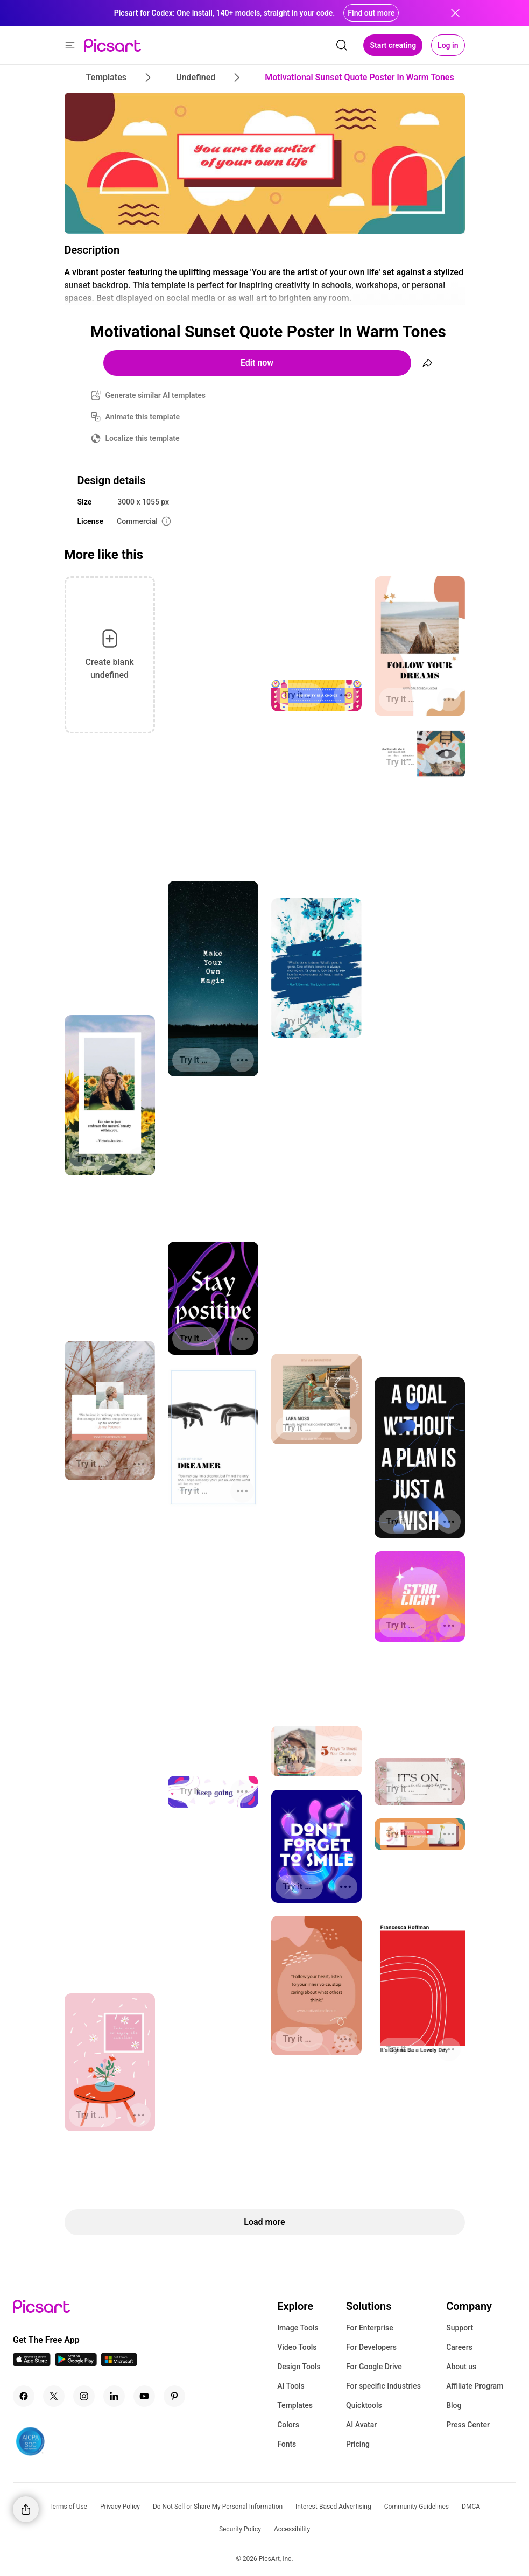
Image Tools (298, 2327)
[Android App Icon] (76, 2363)
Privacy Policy (120, 2506)
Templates (295, 2405)
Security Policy (240, 2529)
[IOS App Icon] (32, 2363)
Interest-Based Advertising (333, 2506)
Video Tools (296, 2347)
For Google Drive (374, 2366)
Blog (453, 2405)
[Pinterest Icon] (174, 2396)
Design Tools (299, 2366)
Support (459, 2327)
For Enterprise (369, 2327)
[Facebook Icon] (23, 2396)
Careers (459, 2347)
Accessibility (292, 2529)
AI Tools (291, 2386)
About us (461, 2366)
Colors (288, 2424)
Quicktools (364, 2405)
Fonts (286, 2444)
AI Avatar (361, 2424)
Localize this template (142, 438)
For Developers (371, 2347)
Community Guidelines (416, 2506)
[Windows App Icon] (119, 2363)
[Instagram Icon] (84, 2396)
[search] (342, 45)
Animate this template (142, 416)
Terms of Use (68, 2506)
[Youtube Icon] (144, 2396)
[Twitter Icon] (54, 2396)
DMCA (471, 2506)
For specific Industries (383, 2386)
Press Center (468, 2424)
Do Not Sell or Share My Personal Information (218, 2506)
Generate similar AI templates (155, 395)
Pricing (358, 2444)
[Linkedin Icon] (114, 2396)
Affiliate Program (474, 2386)
